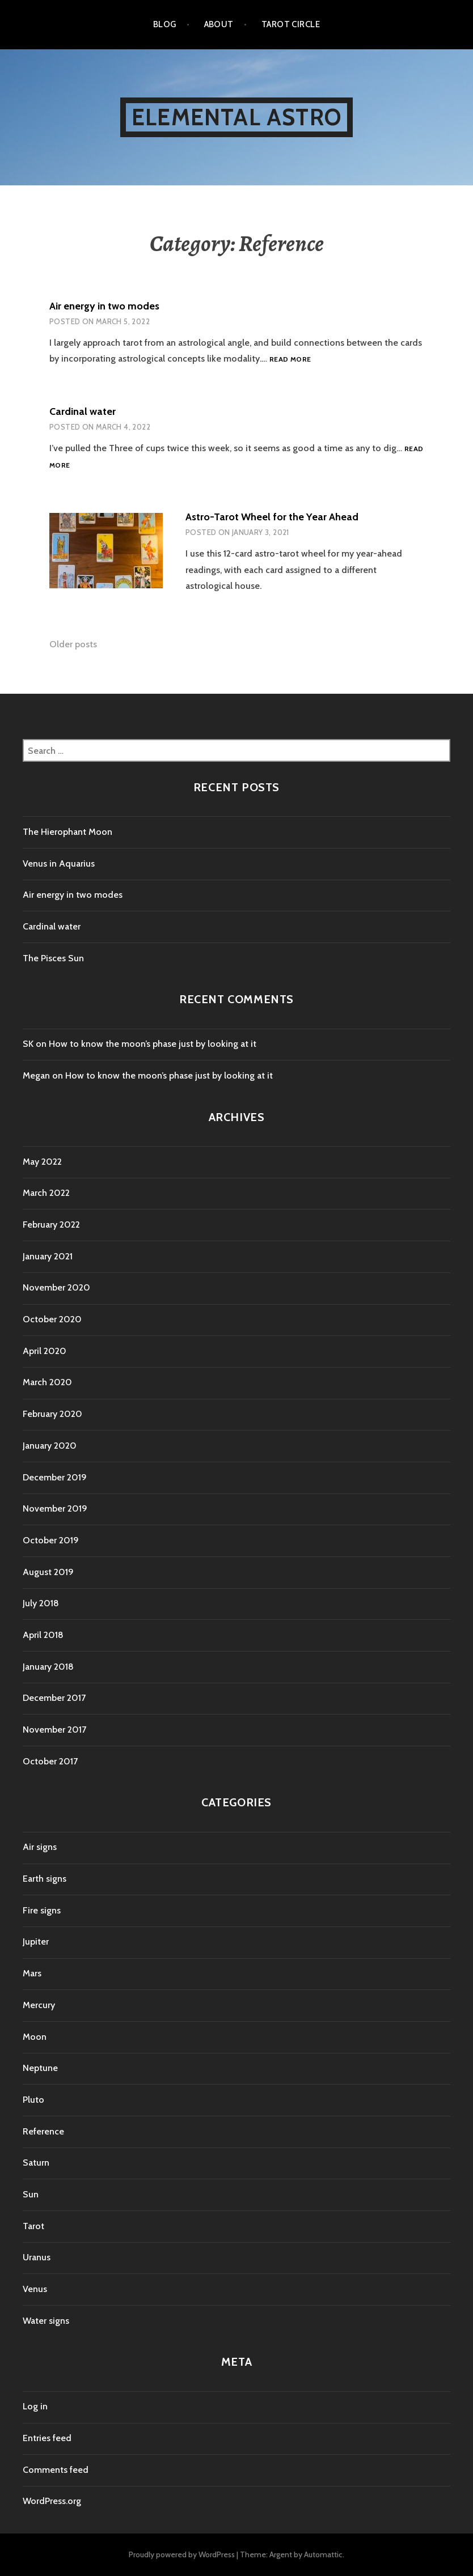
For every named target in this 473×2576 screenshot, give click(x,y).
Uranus (36, 2257)
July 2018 (41, 1603)
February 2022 (51, 1224)
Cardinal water (82, 411)
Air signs (40, 1846)
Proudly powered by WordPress (182, 2554)
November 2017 (54, 1729)
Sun (31, 2194)
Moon (35, 2036)
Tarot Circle (290, 24)
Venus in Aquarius (59, 863)
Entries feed (47, 2438)
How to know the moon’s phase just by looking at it (152, 1043)
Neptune (40, 2068)
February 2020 (52, 1413)
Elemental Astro (236, 117)
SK (28, 1043)
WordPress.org (52, 2501)
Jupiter (36, 1941)
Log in (35, 2406)
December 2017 (54, 1697)
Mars (32, 1973)
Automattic (323, 2554)
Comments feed (55, 2469)
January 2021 (48, 1256)
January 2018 (48, 1666)
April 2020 (44, 1351)
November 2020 (56, 1287)
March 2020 (47, 1382)
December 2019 (55, 1477)
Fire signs (42, 1910)
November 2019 (55, 1508)
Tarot (33, 2226)
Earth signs (44, 1878)
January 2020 (50, 1445)
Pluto (33, 2099)
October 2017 (50, 1761)
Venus (35, 2289)
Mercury (39, 2005)
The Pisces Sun (53, 958)
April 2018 (43, 1634)
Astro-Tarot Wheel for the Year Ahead (271, 517)
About (219, 24)
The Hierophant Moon (67, 831)
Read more (290, 359)
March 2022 (46, 1192)
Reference (43, 2131)
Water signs (46, 2320)
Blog (164, 24)
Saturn (36, 2162)
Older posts (73, 644)
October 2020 (52, 1319)
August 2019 (48, 1572)
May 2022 (42, 1161)
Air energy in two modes (104, 306)
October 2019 (51, 1540)
